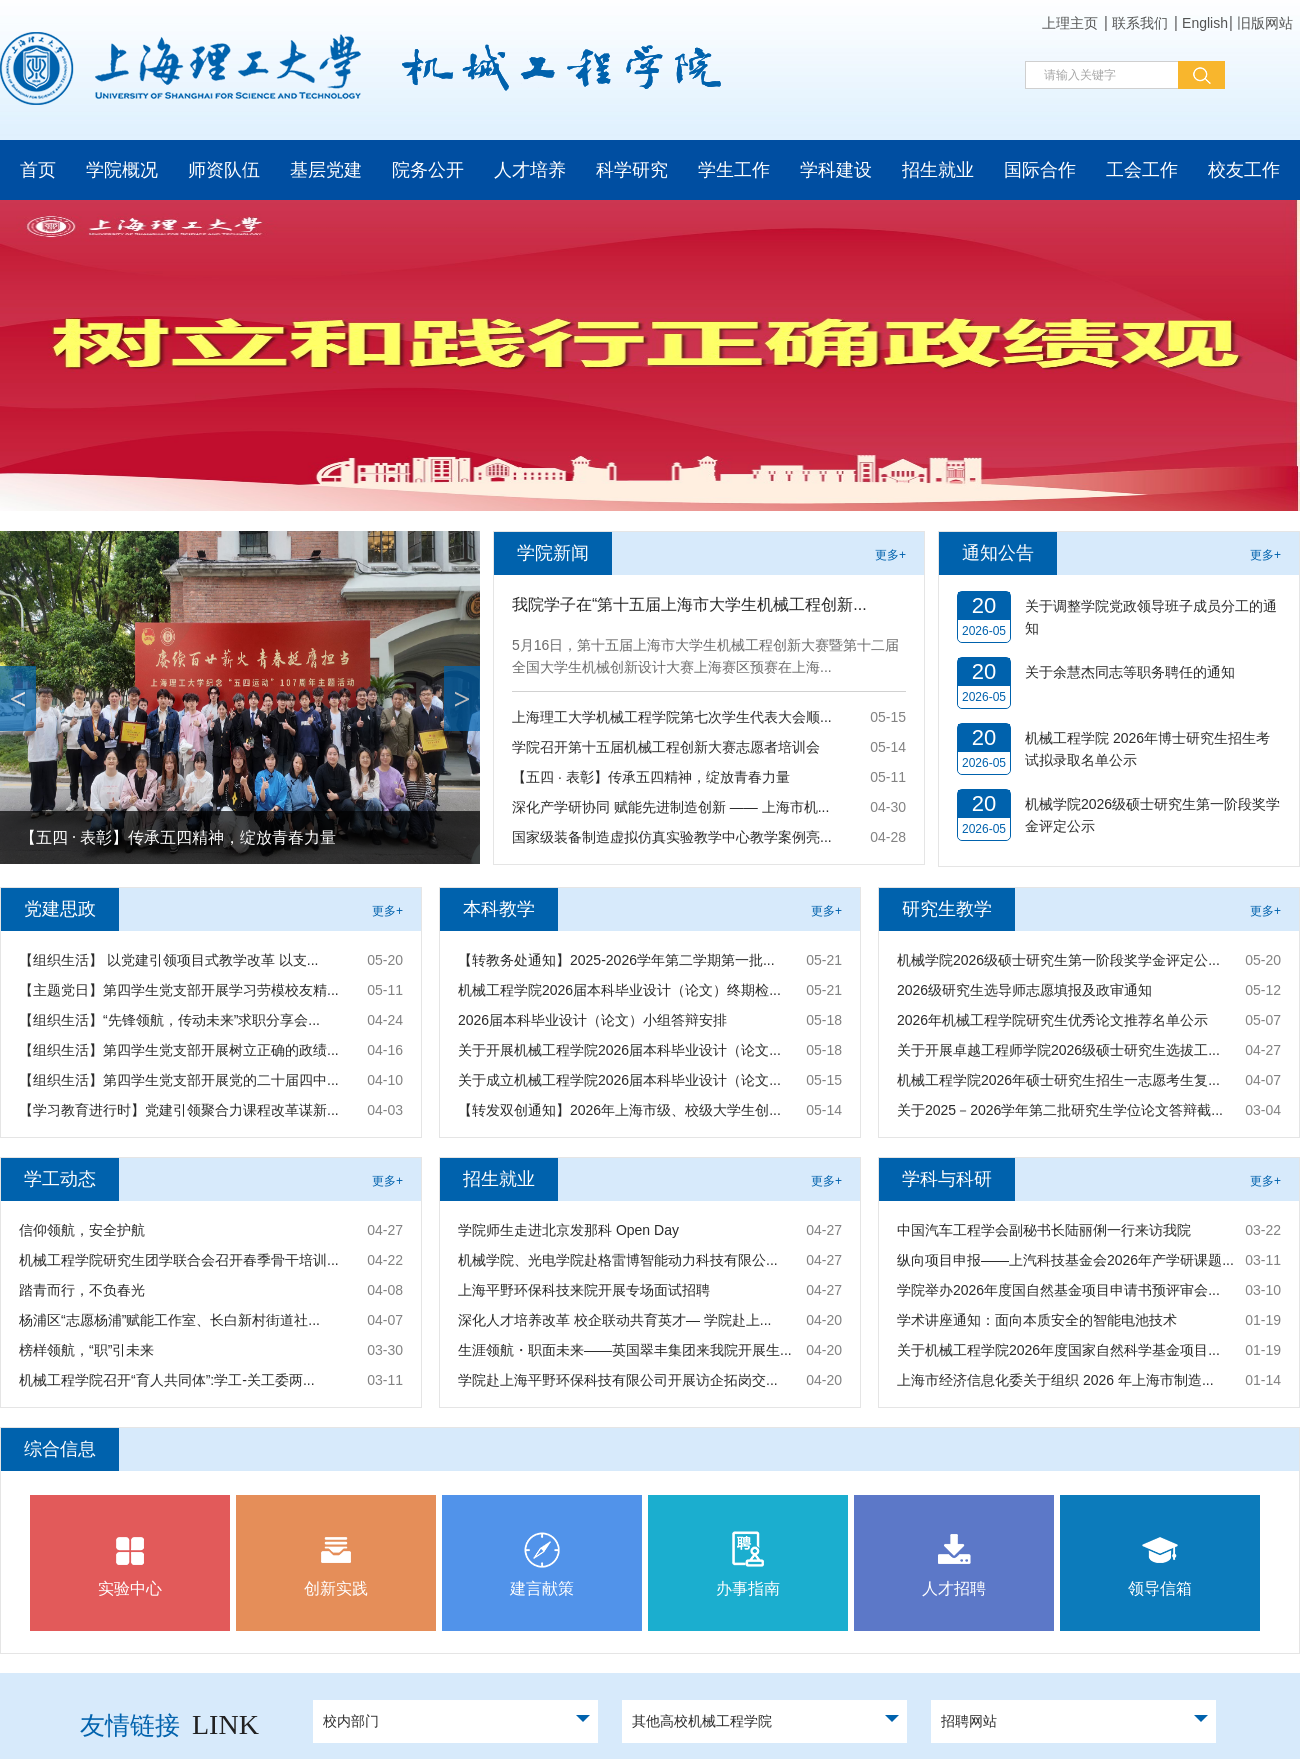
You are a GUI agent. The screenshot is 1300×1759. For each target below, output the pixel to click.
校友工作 (1244, 170)
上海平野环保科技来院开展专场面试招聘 (584, 1290)
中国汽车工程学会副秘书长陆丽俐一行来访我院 (1044, 1230)
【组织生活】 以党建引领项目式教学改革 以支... (168, 960)
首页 (38, 170)
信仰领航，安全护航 (82, 1230)
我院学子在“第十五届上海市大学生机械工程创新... (689, 604)
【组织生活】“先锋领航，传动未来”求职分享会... (169, 1020)
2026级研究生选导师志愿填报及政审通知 (1024, 990)
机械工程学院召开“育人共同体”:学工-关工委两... (167, 1380)
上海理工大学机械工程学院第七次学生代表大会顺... (672, 717)
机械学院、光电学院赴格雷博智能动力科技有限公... (618, 1260)
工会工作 (1142, 170)
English (1205, 23)
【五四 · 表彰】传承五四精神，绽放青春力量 (178, 837)
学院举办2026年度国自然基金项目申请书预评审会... (1058, 1290)
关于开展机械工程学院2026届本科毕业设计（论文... (619, 1050)
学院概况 (122, 170)
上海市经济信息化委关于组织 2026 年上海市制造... (1055, 1380)
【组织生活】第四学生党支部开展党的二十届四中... (179, 1080)
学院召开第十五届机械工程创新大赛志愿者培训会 (666, 747)
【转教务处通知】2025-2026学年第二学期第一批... (616, 960)
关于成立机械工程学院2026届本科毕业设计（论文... (619, 1080)
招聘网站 (969, 1721)
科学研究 (632, 170)
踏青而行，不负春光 (82, 1290)
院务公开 (428, 170)
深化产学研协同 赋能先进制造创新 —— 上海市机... (670, 807)
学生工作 (734, 170)
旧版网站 (1265, 23)
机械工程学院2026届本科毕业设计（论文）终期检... (619, 990)
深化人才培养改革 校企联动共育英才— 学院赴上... (614, 1320)
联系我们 (1140, 23)
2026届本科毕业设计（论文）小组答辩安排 (592, 1020)
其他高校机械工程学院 (702, 1721)
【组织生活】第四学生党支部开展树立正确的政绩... (179, 1050)
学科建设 (836, 170)
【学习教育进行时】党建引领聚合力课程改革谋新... (179, 1110)
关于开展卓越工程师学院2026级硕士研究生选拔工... (1058, 1050)
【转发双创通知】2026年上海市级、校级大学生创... (619, 1110)
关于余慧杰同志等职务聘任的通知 (1130, 672)
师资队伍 (224, 170)
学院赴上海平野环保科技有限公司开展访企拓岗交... (618, 1380)
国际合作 (1040, 170)
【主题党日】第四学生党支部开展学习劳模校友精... (179, 990)
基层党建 (326, 170)
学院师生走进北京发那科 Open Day (568, 1230)
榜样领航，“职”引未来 (86, 1350)
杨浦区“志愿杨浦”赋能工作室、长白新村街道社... (169, 1320)
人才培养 (530, 170)
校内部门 (351, 1721)
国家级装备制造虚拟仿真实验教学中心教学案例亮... (672, 837)
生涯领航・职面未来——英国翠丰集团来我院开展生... (625, 1350)
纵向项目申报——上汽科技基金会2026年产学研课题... (1065, 1260)
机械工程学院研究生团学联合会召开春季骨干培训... (179, 1260)
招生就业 (938, 170)
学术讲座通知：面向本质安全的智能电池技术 (1037, 1320)
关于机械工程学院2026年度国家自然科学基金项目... (1058, 1350)
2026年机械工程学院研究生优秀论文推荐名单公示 (1052, 1020)
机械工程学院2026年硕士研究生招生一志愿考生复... (1058, 1080)
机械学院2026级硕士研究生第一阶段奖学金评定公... (1058, 960)
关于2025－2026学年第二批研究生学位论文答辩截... (1060, 1110)
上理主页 (1070, 23)
